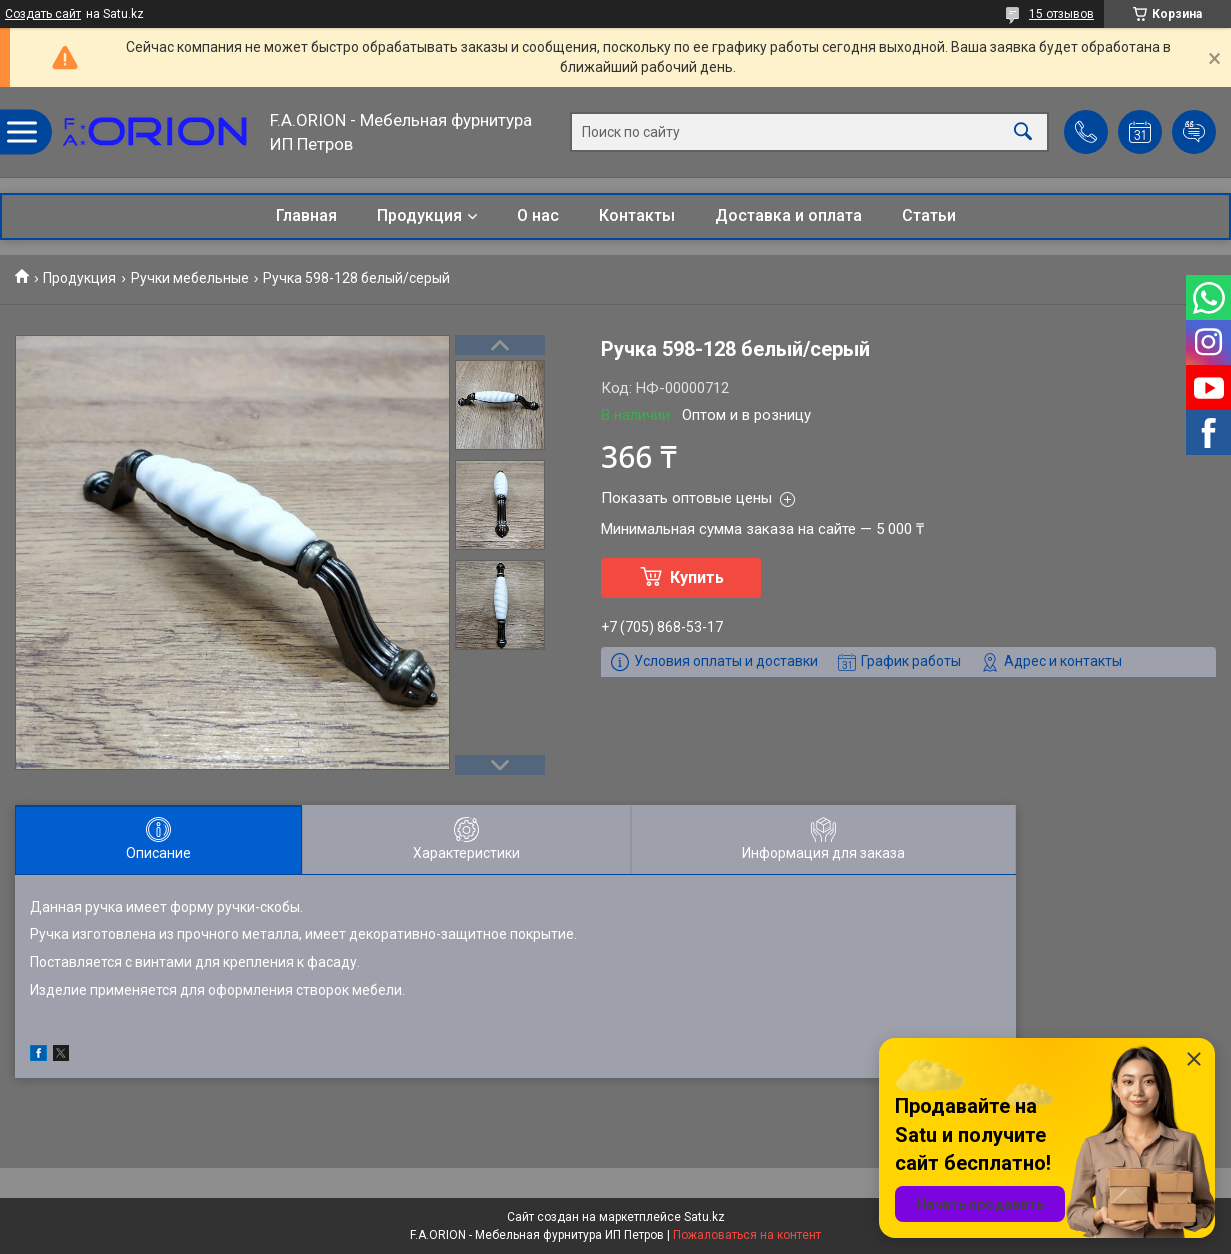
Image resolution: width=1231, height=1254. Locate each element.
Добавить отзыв (1194, 132)
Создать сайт (43, 14)
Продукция (419, 215)
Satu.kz (704, 1217)
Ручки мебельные (190, 278)
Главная (306, 215)
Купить (697, 577)
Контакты (637, 215)
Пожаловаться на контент (747, 1235)
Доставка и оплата (788, 215)
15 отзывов (1061, 14)
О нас (538, 215)
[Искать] (1023, 132)
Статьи (929, 215)
